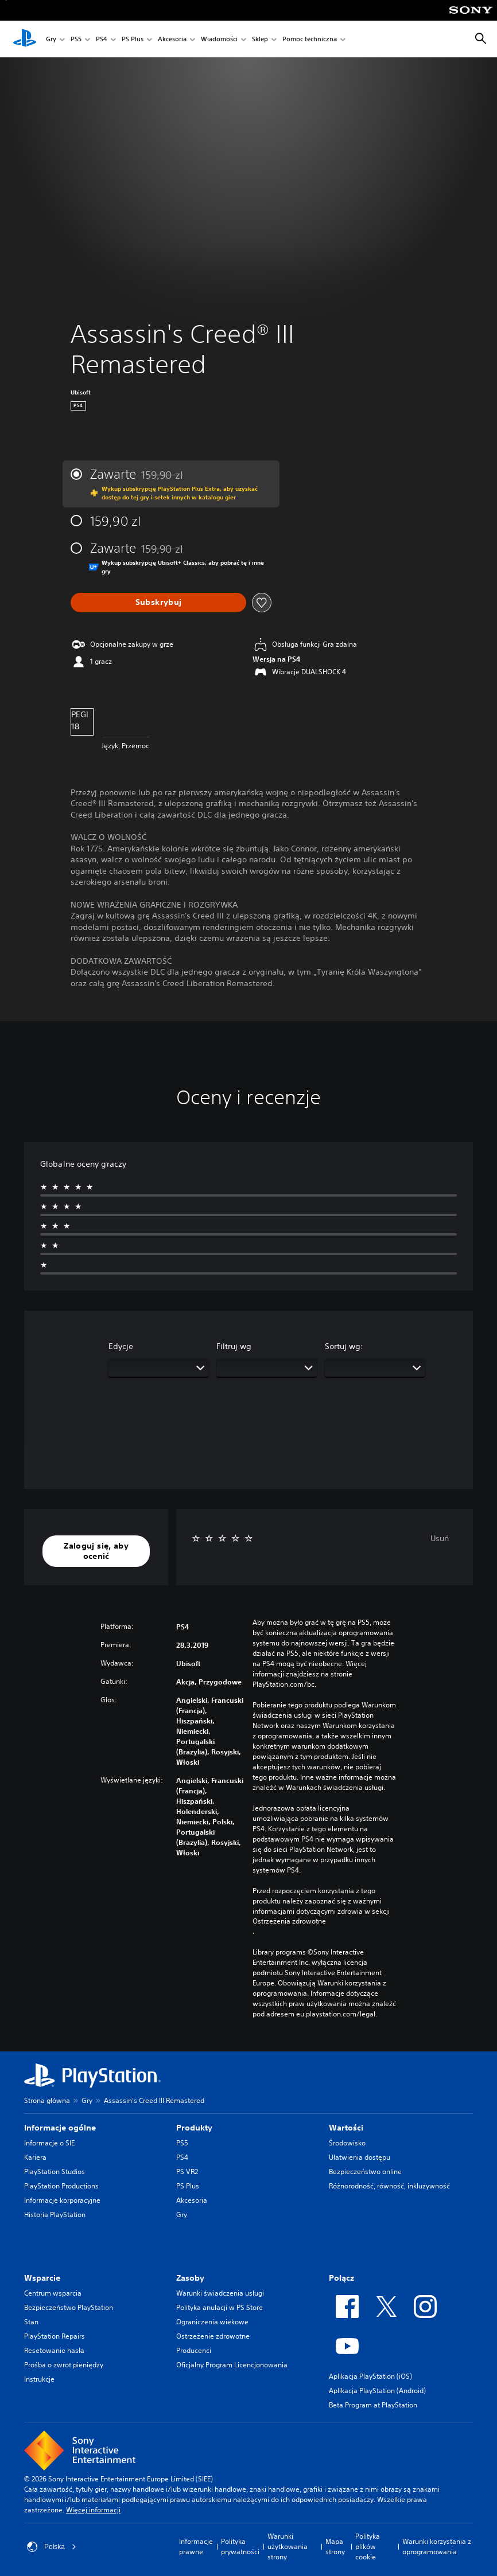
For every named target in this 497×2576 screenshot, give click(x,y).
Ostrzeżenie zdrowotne (213, 2336)
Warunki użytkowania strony (287, 2546)
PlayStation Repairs (54, 2336)
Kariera (35, 2157)
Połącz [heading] (341, 2278)
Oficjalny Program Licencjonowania (232, 2365)
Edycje (120, 1346)
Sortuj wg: (344, 1346)
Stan (31, 2322)
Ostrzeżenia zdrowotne (289, 1921)
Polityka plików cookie (367, 2546)
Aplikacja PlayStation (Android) (377, 2390)
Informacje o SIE (49, 2143)
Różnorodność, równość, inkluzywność (389, 2186)
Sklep (260, 39)
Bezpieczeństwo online (365, 2171)
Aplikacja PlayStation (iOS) (370, 2376)
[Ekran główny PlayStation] (24, 39)
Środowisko (347, 2143)
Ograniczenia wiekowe (212, 2322)
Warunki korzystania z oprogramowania (436, 2546)
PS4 (101, 39)
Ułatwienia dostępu (359, 2157)
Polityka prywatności (240, 2546)
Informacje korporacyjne (62, 2200)
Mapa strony (335, 2546)
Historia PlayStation (55, 2214)
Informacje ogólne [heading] (60, 2127)
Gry (51, 39)
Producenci (193, 2350)
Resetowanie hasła (54, 2350)
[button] (96, 1551)
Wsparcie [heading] (42, 2278)
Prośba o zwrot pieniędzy (63, 2365)
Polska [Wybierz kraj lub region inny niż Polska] (51, 2547)
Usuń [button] (439, 1538)
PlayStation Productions (61, 2186)
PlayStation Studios (54, 2171)
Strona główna (47, 2100)
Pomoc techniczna (309, 39)
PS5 (76, 39)
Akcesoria (172, 39)
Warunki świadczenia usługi (220, 2293)
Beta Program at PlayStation (373, 2405)
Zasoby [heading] (190, 2278)
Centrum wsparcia (52, 2293)
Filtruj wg (233, 1346)
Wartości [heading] (346, 2127)
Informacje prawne (196, 2546)
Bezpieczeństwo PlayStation (68, 2307)
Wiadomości (219, 39)
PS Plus (132, 39)
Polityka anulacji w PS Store (219, 2307)
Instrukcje (39, 2379)
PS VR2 (187, 2171)
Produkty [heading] (194, 2127)
